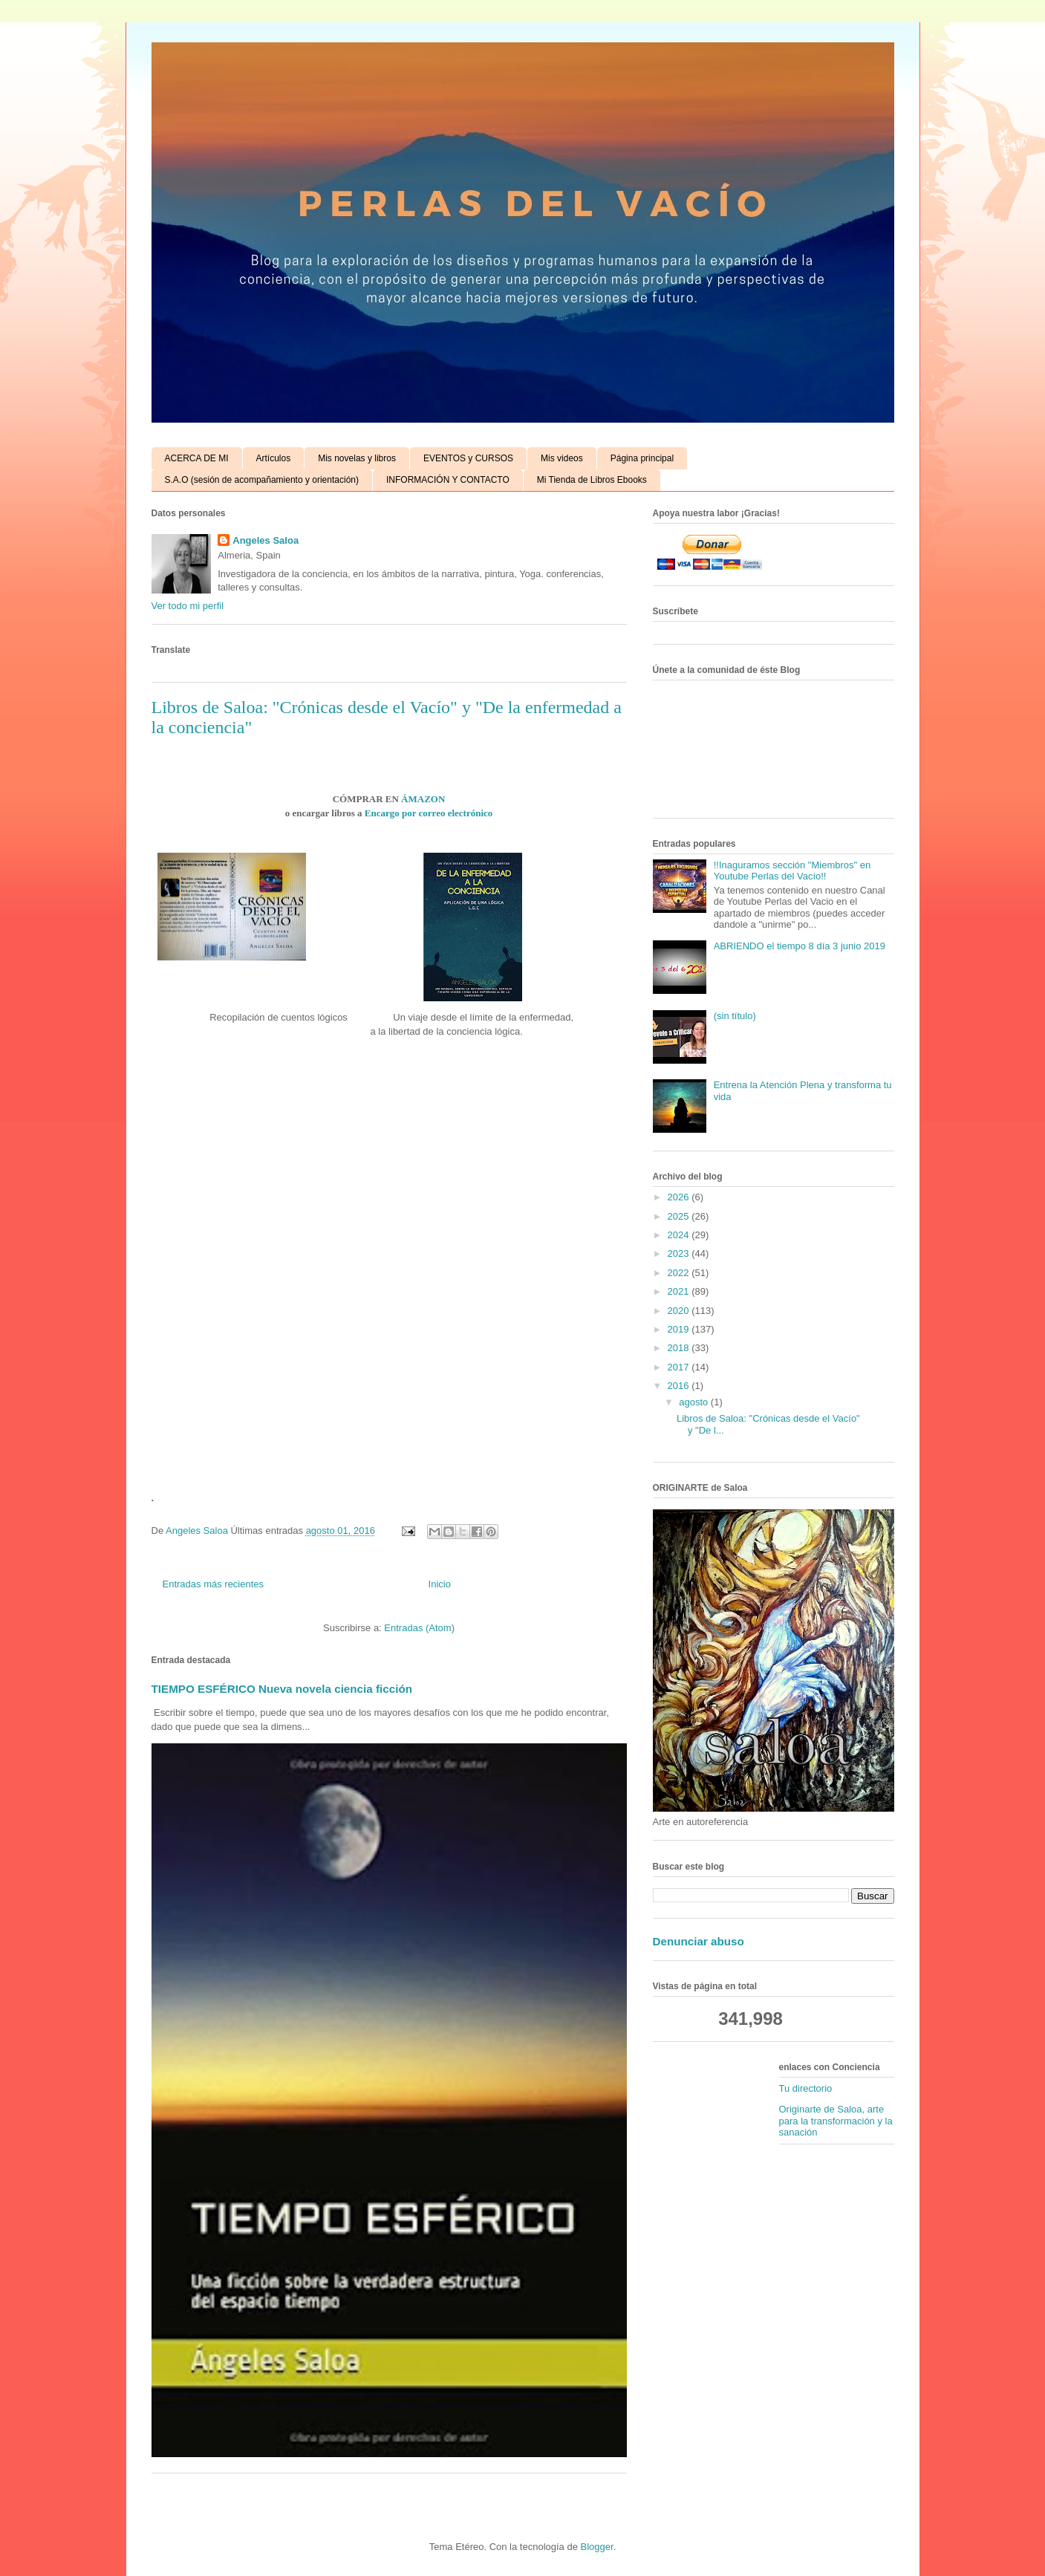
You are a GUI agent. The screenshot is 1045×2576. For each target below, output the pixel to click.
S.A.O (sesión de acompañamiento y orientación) (262, 480)
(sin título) (735, 1015)
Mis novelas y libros (357, 458)
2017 (680, 1367)
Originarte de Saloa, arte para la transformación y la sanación (836, 2121)
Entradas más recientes (213, 1584)
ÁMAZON (423, 798)
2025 (680, 1216)
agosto (695, 1402)
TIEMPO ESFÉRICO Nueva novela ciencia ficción (282, 1688)
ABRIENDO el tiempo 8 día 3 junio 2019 (799, 946)
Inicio (440, 1584)
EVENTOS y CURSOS (468, 458)
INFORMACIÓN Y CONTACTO (448, 480)
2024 (680, 1234)
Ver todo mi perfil (188, 605)
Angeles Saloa (265, 540)
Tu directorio (806, 2088)
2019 (680, 1329)
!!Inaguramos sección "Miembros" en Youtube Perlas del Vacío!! (792, 870)
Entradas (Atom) (419, 1627)
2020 (680, 1310)
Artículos (273, 458)
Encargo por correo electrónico (428, 813)
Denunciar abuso (698, 1941)
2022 (680, 1272)
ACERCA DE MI (197, 458)
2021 (680, 1291)
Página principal (642, 458)
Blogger (597, 2546)
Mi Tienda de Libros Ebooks (592, 480)
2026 (680, 1197)
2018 (680, 1347)
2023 (680, 1253)
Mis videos (562, 458)
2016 (680, 1385)
